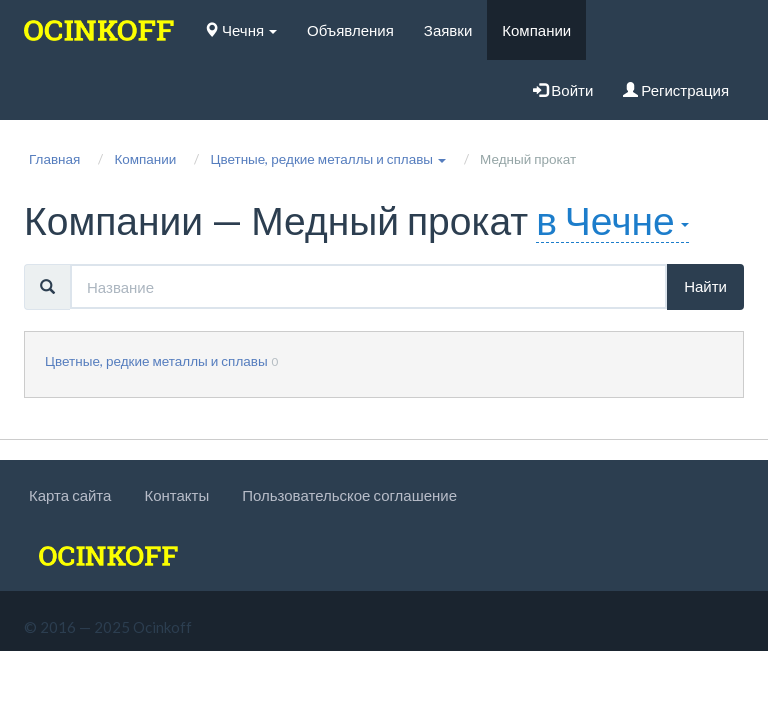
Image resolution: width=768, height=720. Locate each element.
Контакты (176, 495)
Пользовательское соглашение (349, 495)
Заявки (448, 30)
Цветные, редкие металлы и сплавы (156, 361)
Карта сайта (70, 495)
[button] (328, 159)
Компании (536, 30)
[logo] (99, 30)
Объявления (350, 30)
